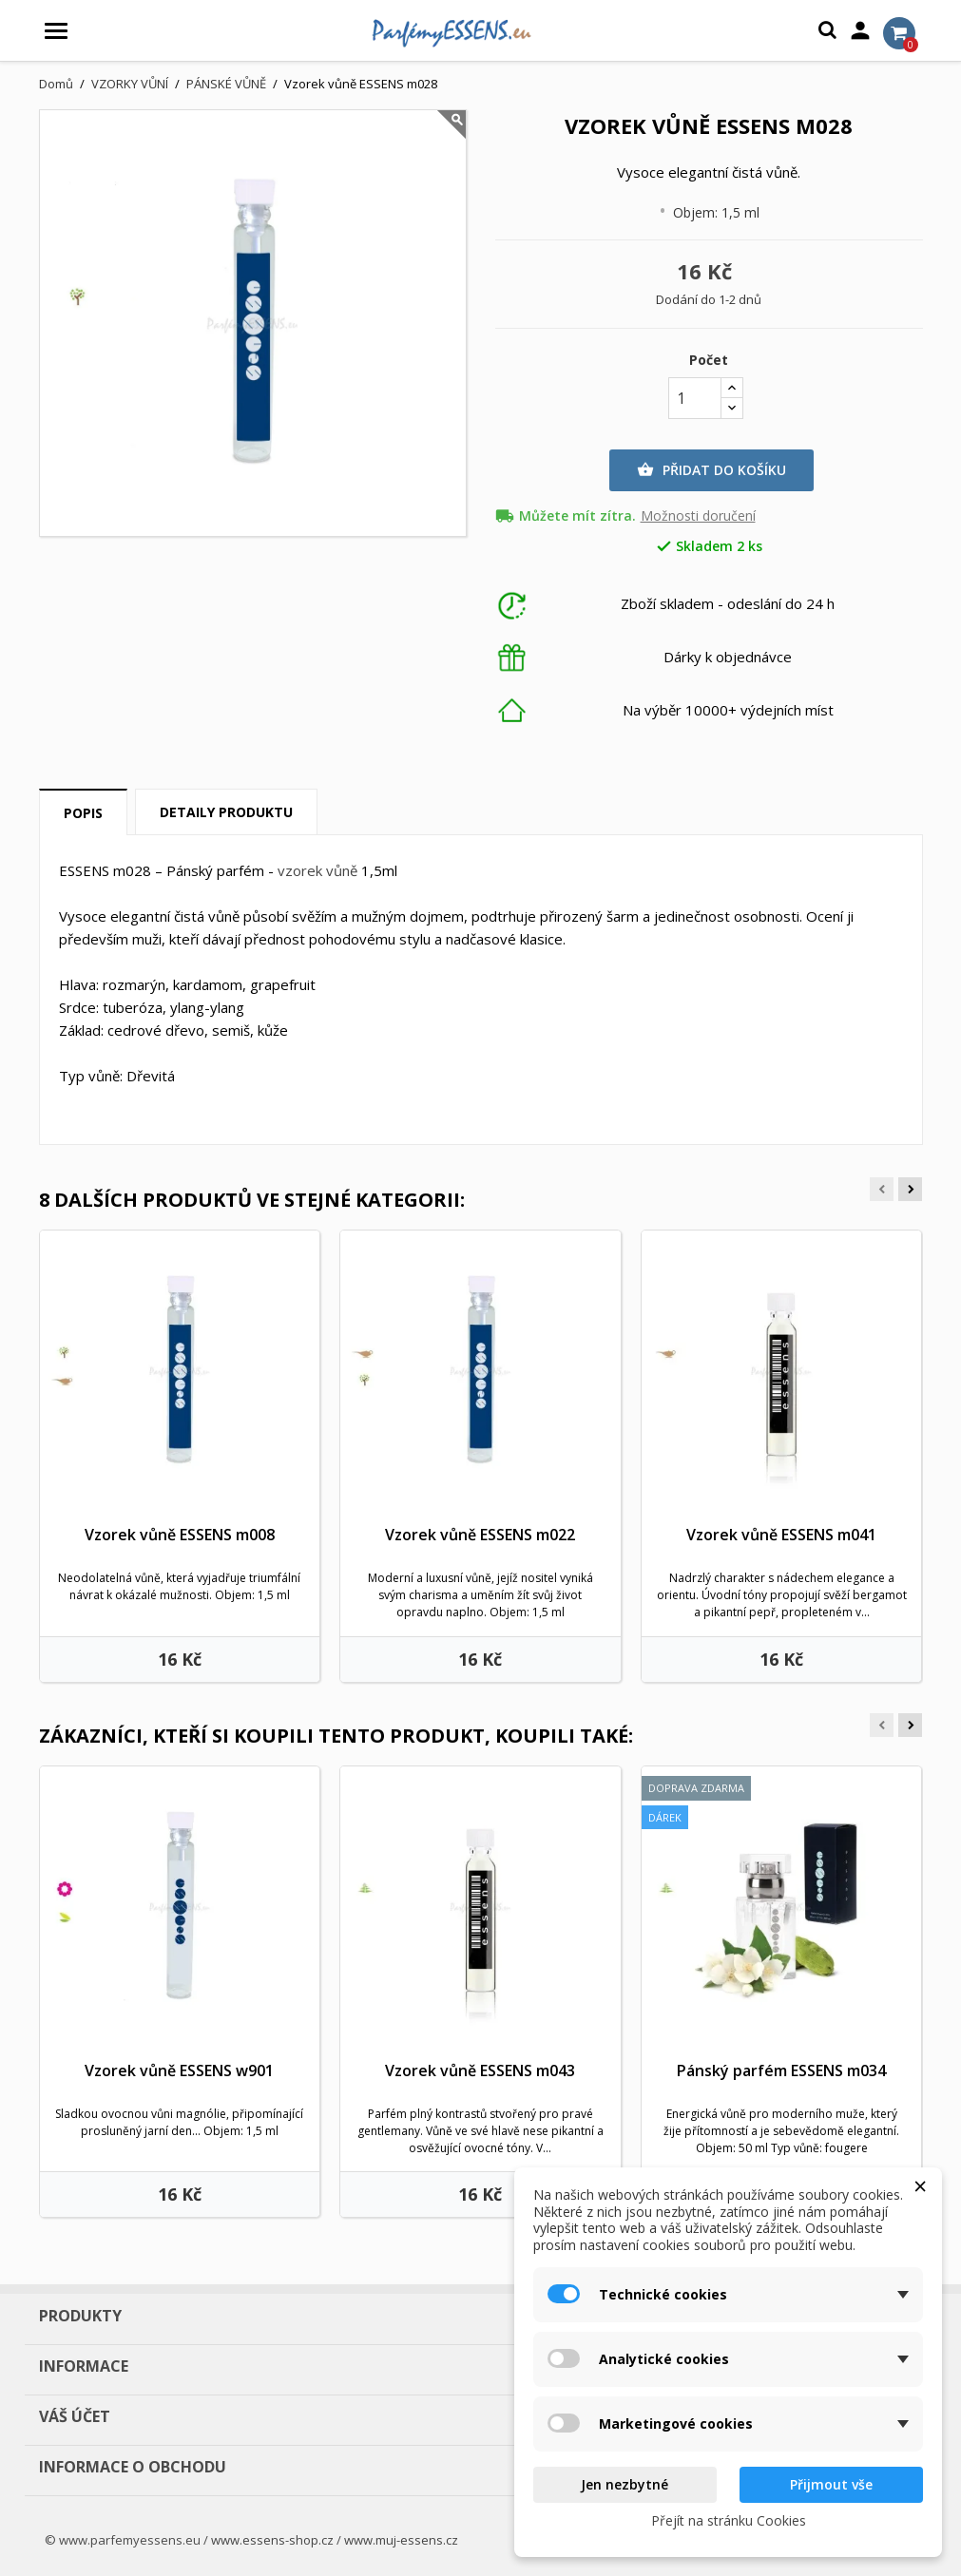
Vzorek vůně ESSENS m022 (480, 1534)
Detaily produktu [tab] (226, 812)
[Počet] (694, 398)
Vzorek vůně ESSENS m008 (180, 1534)
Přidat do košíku (711, 470)
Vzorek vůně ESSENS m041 (781, 1534)
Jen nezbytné (624, 2484)
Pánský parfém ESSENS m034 (781, 2070)
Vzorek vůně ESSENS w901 (179, 2070)
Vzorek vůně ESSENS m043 (480, 2070)
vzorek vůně (317, 870)
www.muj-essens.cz (401, 2539)
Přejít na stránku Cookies (728, 2520)
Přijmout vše (831, 2484)
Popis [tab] (83, 813)
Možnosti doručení (698, 516)
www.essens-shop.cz (272, 2539)
